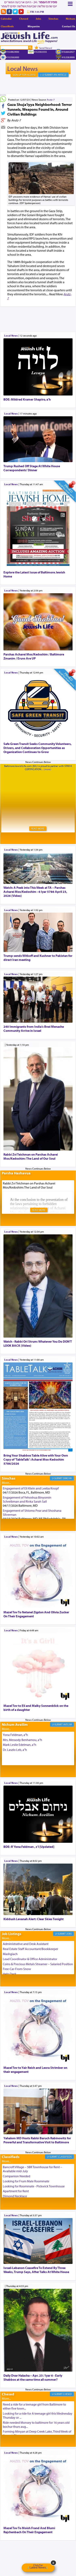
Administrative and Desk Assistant (25, 1944)
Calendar (6, 18)
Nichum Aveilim (15, 1724)
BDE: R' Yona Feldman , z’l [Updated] (28, 1847)
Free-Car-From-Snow (17, 1969)
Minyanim (34, 26)
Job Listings (11, 1933)
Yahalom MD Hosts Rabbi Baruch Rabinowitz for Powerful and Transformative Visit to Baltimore (37, 2140)
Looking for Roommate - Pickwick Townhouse (34, 2186)
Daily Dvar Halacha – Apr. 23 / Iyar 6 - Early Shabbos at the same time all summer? (32, 2377)
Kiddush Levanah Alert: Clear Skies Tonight (33, 1919)
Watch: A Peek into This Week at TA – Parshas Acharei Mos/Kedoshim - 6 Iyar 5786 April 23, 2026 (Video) (35, 892)
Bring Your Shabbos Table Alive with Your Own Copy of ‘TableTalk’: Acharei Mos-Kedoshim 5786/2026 (35, 1459)
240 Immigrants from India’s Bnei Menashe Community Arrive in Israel (33, 1029)
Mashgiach (10, 1954)
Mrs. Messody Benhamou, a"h (22, 1740)
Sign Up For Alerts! (24, 74)
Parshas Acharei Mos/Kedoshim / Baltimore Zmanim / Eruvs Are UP (33, 656)
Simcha (67, 1478)
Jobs (38, 18)
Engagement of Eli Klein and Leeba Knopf (31, 1488)
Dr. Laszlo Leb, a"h (15, 1750)
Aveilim (67, 1724)
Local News (22, 68)
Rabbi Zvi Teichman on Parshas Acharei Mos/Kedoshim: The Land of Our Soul (30, 1156)
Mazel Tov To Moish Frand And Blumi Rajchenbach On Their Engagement (29, 2530)
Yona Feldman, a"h (15, 1735)
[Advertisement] (38, 313)
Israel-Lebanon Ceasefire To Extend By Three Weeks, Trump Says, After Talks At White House (36, 2270)
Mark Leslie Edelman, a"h (19, 1745)
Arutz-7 (51, 99)
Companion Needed (16, 2176)
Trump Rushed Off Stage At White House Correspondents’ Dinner (31, 468)
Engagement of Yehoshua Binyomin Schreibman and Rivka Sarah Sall (27, 1499)
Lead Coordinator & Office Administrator (30, 1959)
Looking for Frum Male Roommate (26, 2181)
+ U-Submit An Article (53, 74)
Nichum (70, 18)
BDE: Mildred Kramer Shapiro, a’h (27, 399)
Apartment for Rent (16, 2191)
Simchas (53, 18)
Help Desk (9, 1974)
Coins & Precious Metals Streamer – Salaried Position (38, 1964)
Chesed (23, 18)
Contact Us (68, 26)
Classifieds (7, 26)
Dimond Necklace (15, 2196)
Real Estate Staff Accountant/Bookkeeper (30, 1949)
